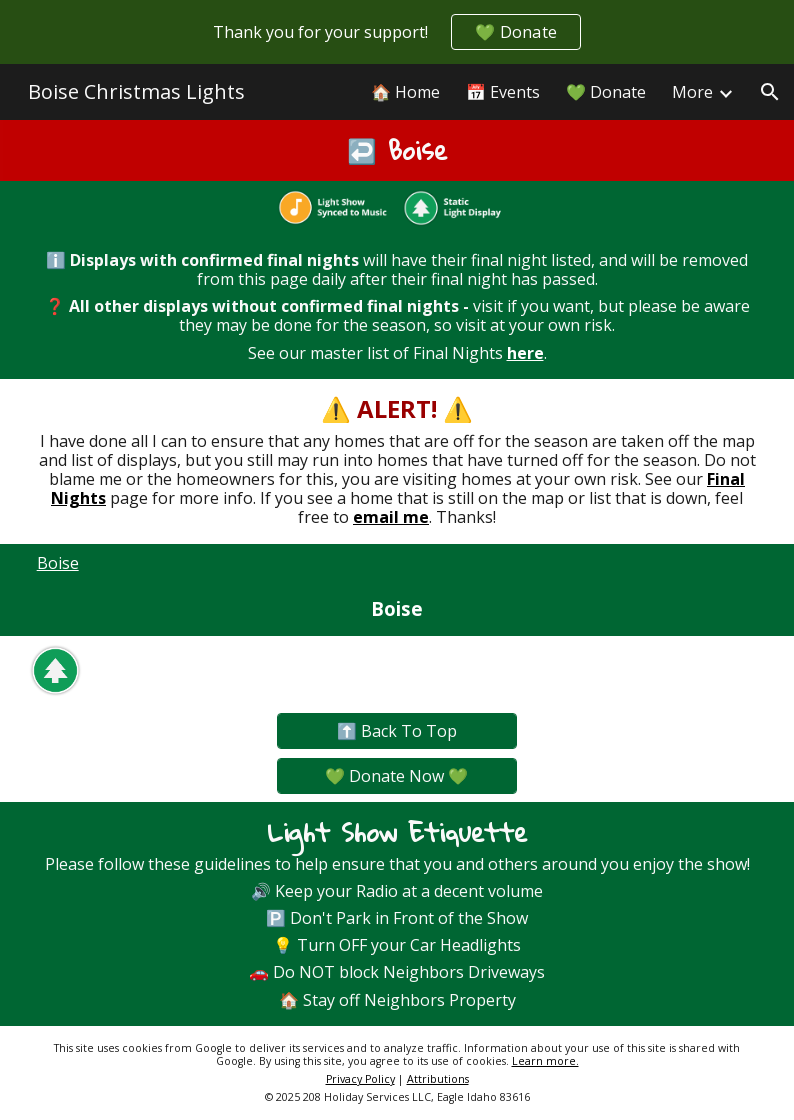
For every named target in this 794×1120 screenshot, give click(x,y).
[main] (397, 150)
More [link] (692, 92)
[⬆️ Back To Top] (396, 731)
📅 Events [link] (503, 92)
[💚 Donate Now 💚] (396, 776)
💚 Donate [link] (606, 92)
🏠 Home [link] (405, 92)
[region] (397, 32)
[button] (770, 92)
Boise (58, 563)
